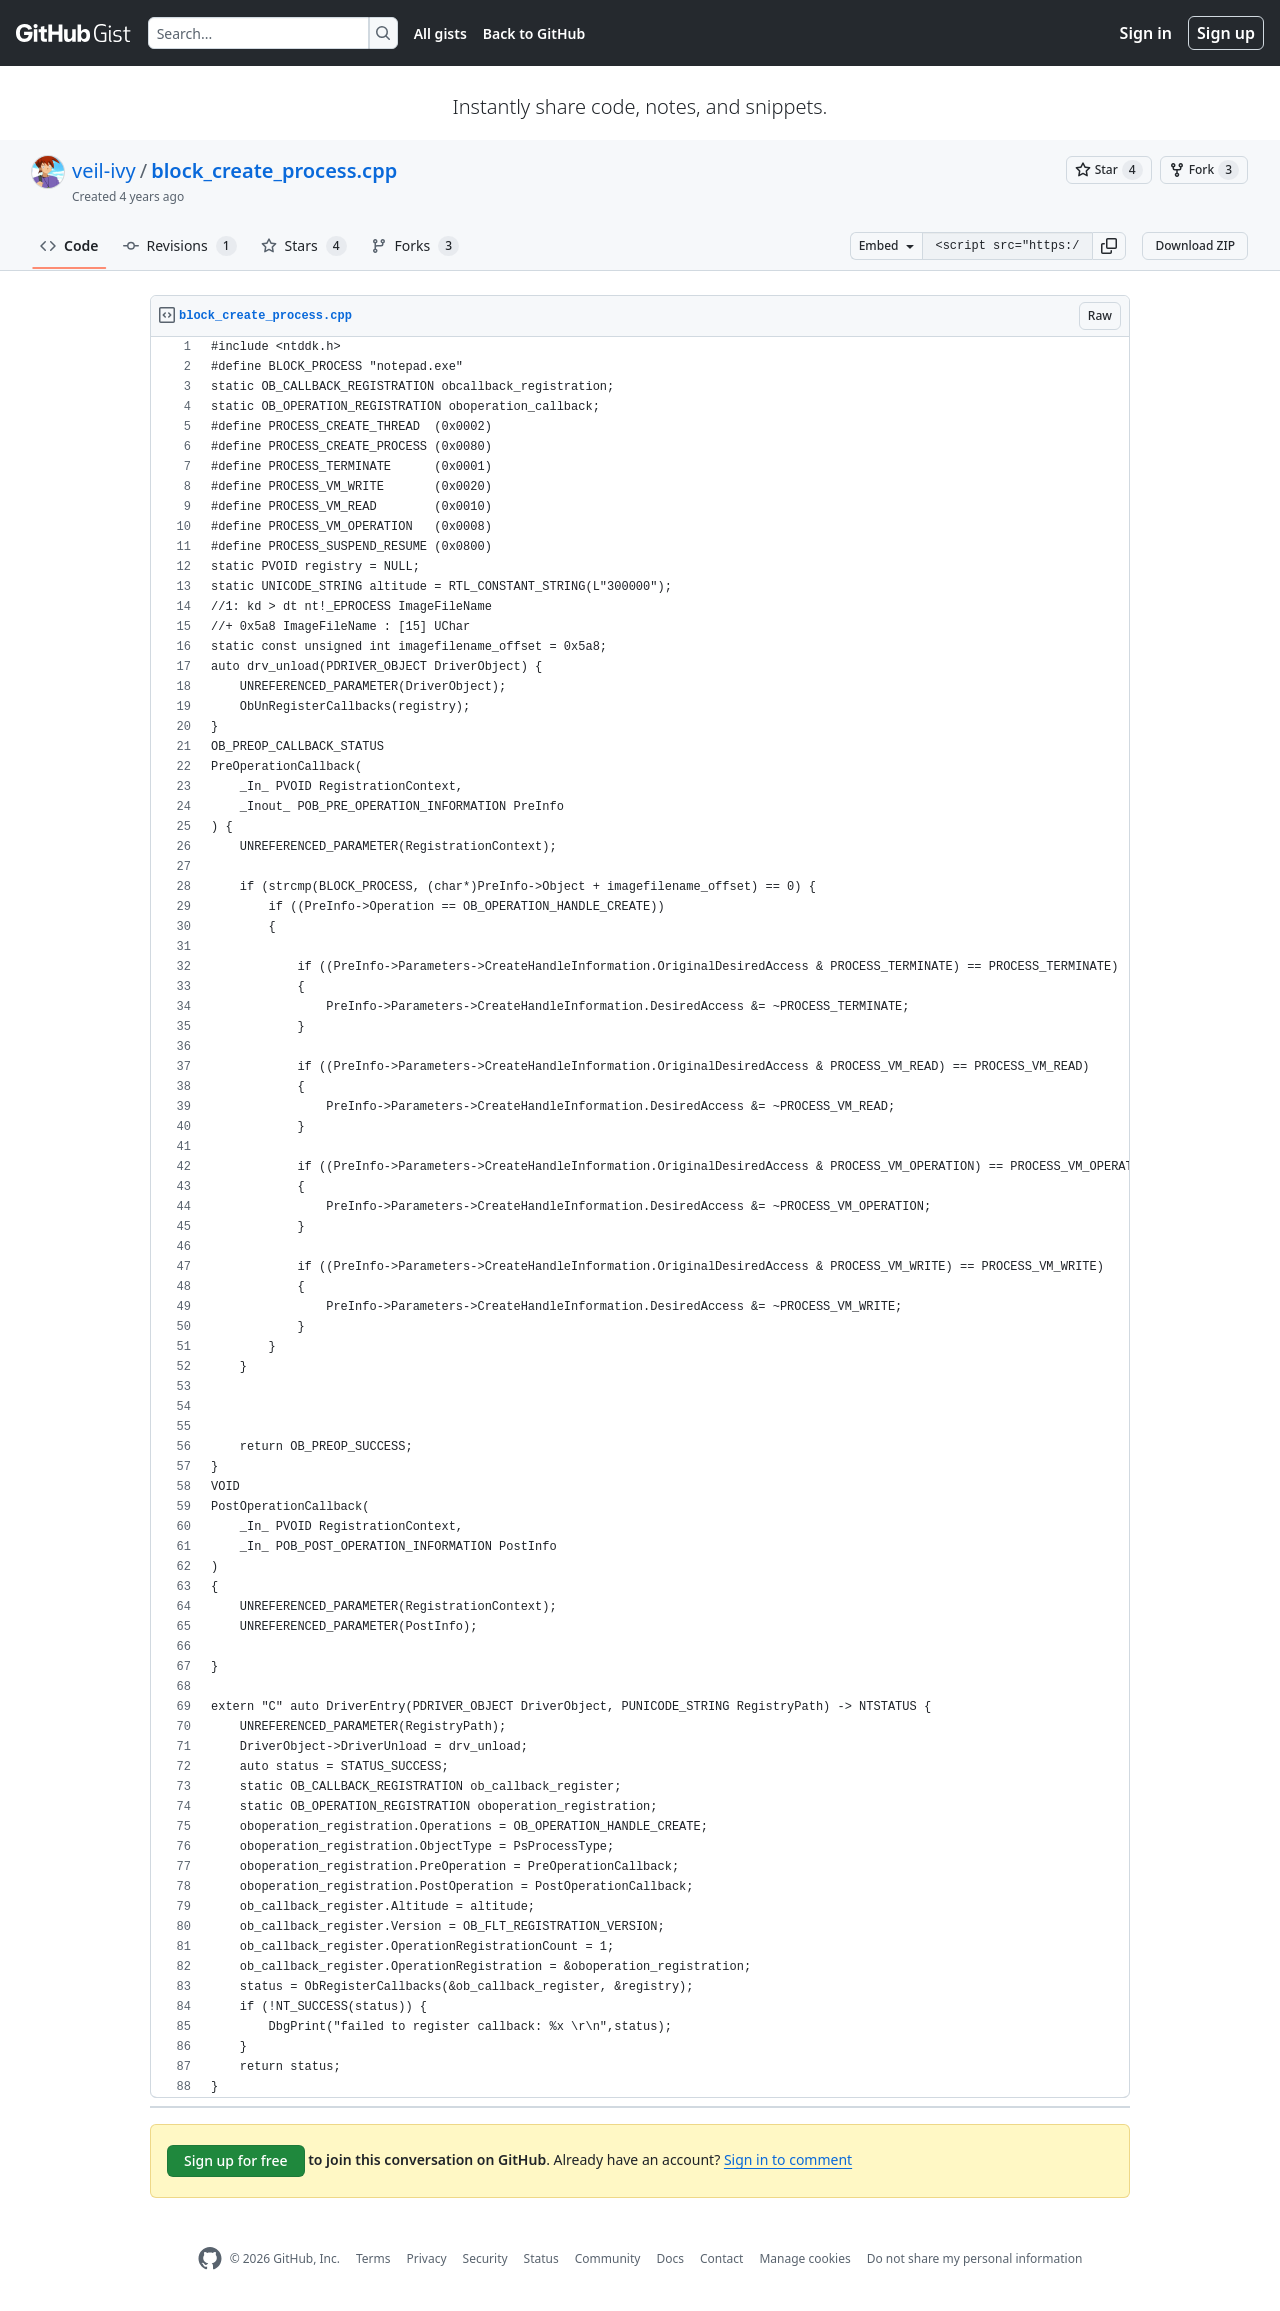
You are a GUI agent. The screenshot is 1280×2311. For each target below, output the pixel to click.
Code (69, 245)
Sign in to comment (788, 2159)
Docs (670, 2258)
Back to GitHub (534, 33)
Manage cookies (804, 2258)
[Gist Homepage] (74, 33)
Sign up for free (236, 2160)
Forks (415, 246)
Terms (373, 2258)
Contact (721, 2258)
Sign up (1226, 33)
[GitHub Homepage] (210, 2258)
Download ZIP (1195, 245)
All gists (440, 33)
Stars (304, 246)
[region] (640, 1217)
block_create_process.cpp (274, 170)
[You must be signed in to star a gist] (1109, 170)
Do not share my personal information (975, 2258)
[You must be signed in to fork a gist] (1204, 170)
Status (541, 2258)
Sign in (1146, 33)
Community (608, 2258)
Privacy (427, 2258)
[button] (1109, 246)
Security (485, 2258)
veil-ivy (104, 170)
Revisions (180, 246)
